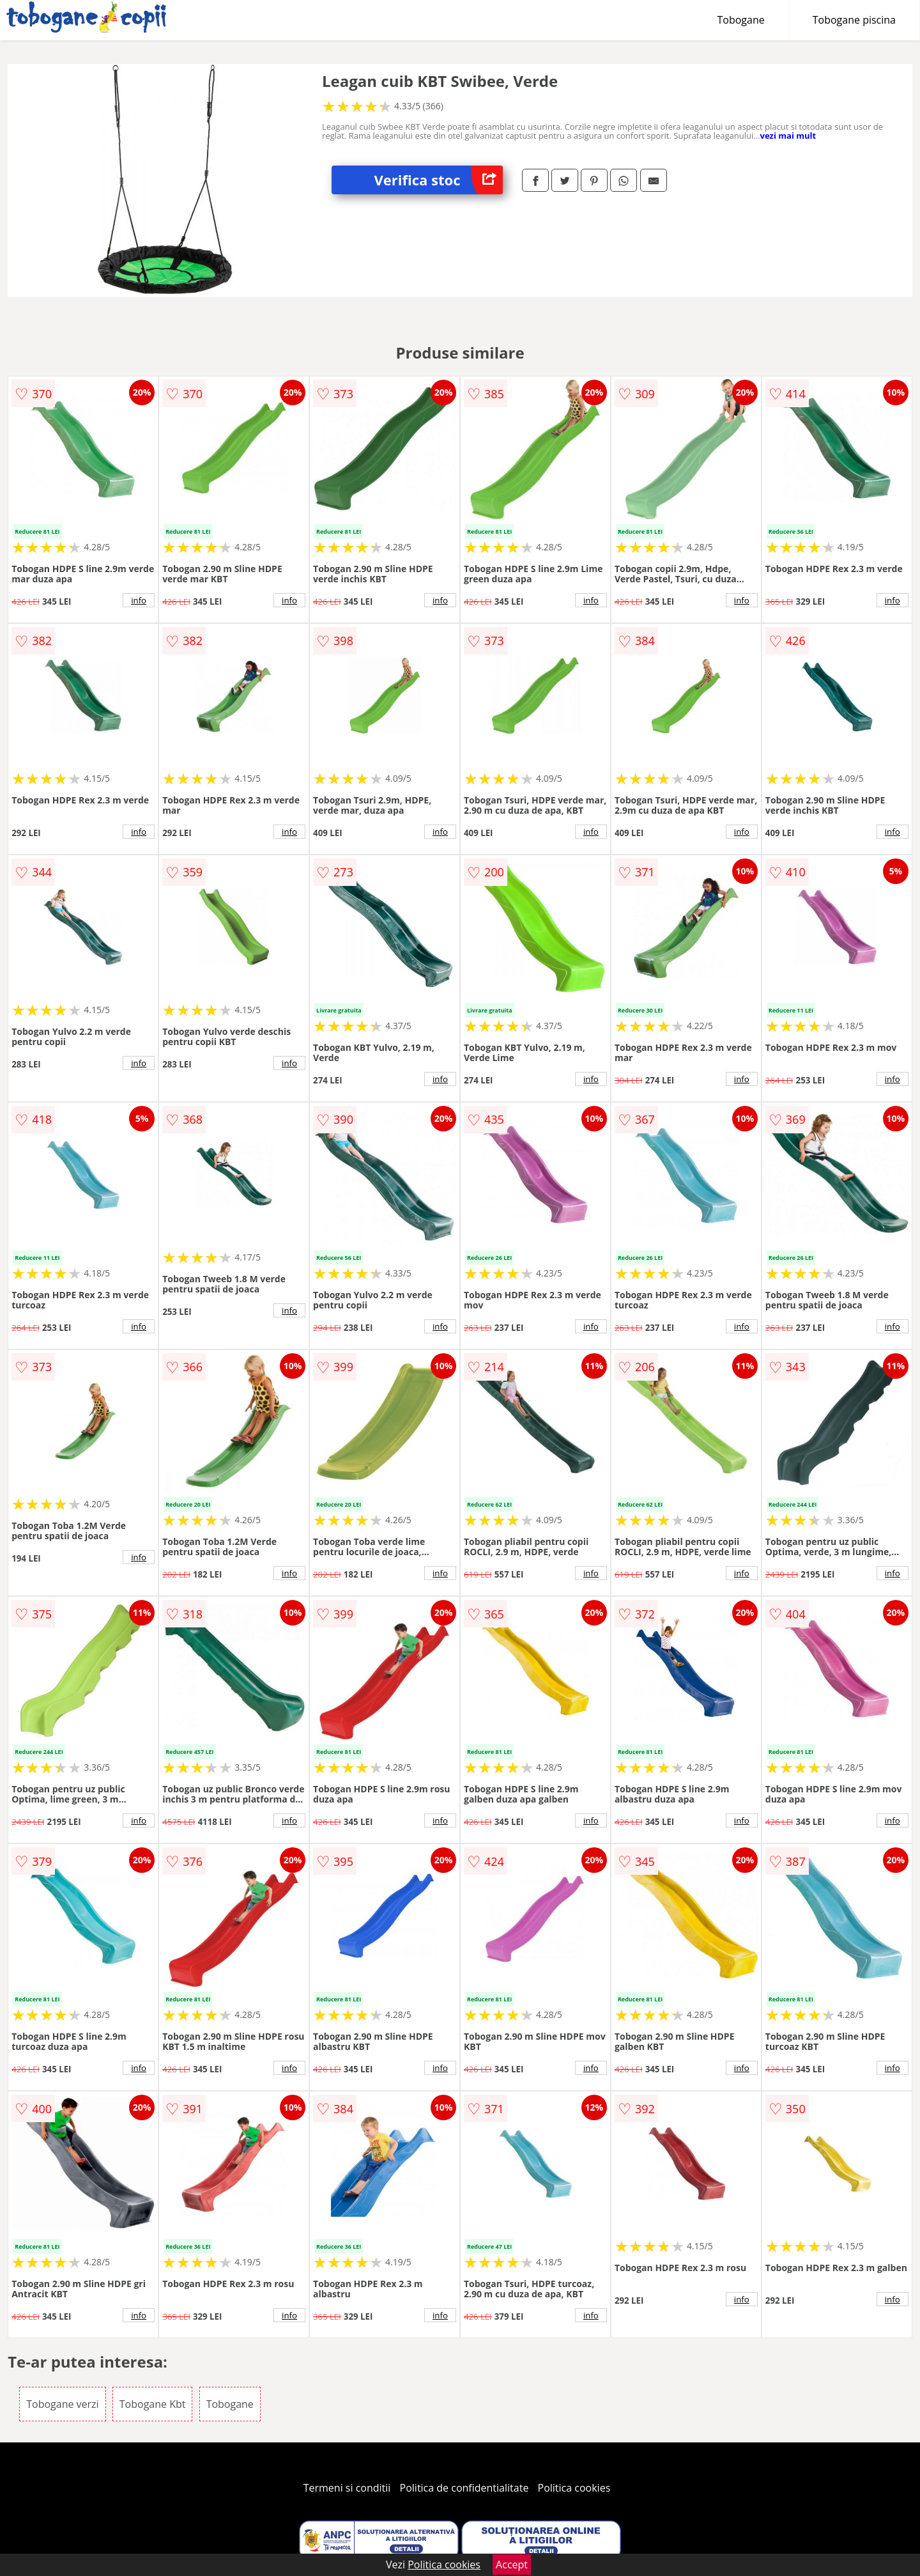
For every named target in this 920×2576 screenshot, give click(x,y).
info (138, 600)
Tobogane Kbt (152, 2404)
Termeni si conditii (347, 2488)
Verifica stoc (438, 180)
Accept (512, 2564)
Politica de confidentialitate (464, 2488)
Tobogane (741, 20)
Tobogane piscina (854, 20)
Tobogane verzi (62, 2404)
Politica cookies (574, 2488)
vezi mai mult (788, 135)
